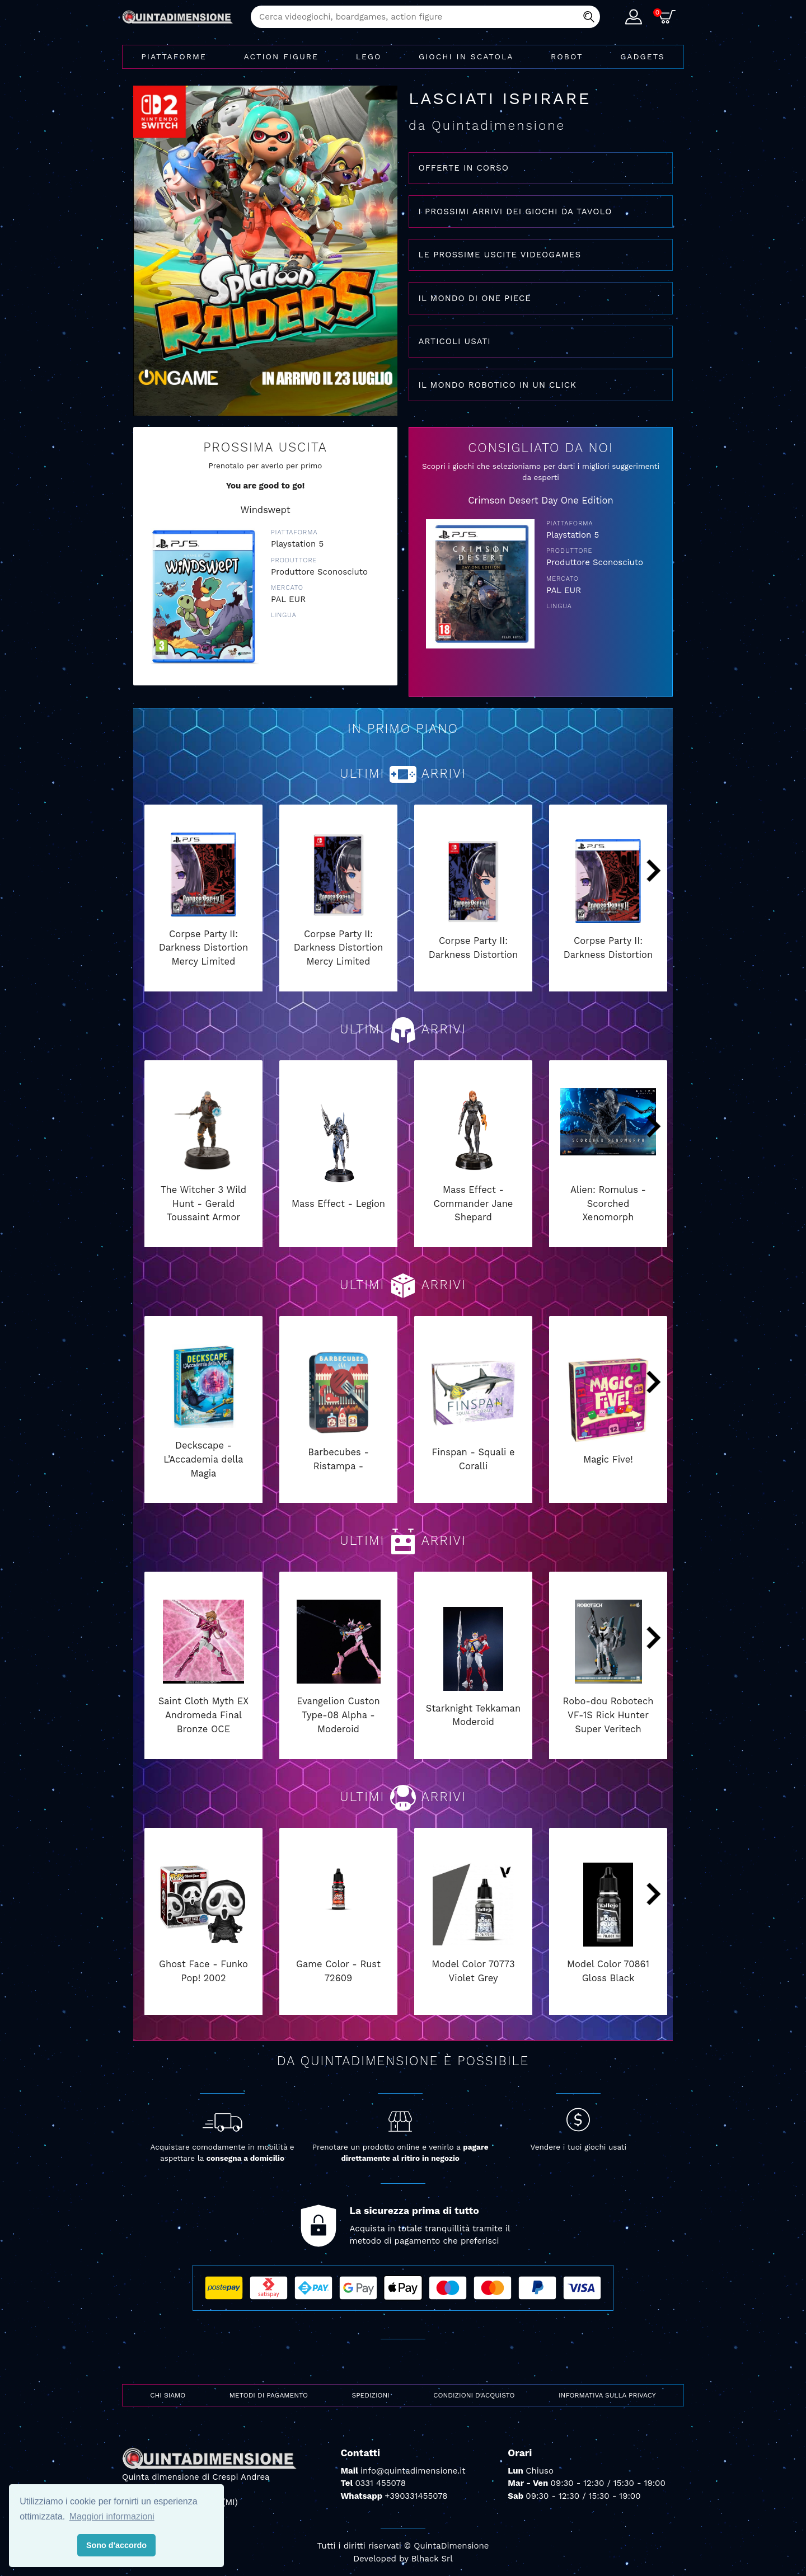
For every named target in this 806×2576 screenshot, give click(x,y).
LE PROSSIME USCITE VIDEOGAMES (500, 255)
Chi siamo (167, 2395)
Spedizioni (371, 2395)
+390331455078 (416, 2496)
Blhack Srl (432, 2559)
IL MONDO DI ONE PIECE (475, 298)
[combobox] (425, 17)
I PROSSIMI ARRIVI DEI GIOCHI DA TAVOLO (515, 211)
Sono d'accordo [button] (116, 2545)
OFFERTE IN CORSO (464, 168)
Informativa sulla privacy (607, 2395)
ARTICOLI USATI (455, 341)
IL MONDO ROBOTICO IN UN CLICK (498, 385)
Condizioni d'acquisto (473, 2395)
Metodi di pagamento (268, 2395)
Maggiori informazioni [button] (111, 2516)
